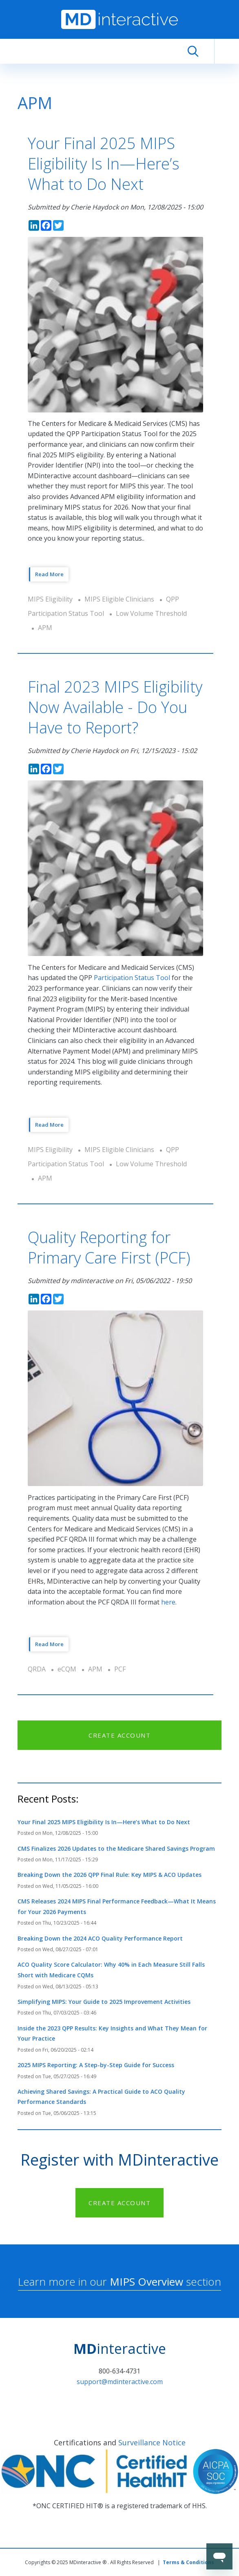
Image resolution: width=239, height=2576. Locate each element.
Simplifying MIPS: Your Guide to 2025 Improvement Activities (104, 2002)
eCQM (67, 1669)
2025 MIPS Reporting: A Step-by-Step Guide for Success (96, 2065)
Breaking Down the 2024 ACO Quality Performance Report (100, 1938)
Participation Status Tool (132, 977)
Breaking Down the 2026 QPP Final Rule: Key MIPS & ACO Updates (109, 1875)
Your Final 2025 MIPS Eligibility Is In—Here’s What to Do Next (104, 1822)
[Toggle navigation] (227, 51)
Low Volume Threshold (151, 613)
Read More (49, 574)
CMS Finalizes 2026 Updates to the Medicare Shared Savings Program (116, 1848)
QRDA (37, 1669)
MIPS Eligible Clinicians (119, 599)
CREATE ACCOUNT (119, 1735)
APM (45, 627)
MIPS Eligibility (50, 599)
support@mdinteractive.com (120, 2381)
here (168, 1602)
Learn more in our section (119, 2281)
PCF (120, 1669)
